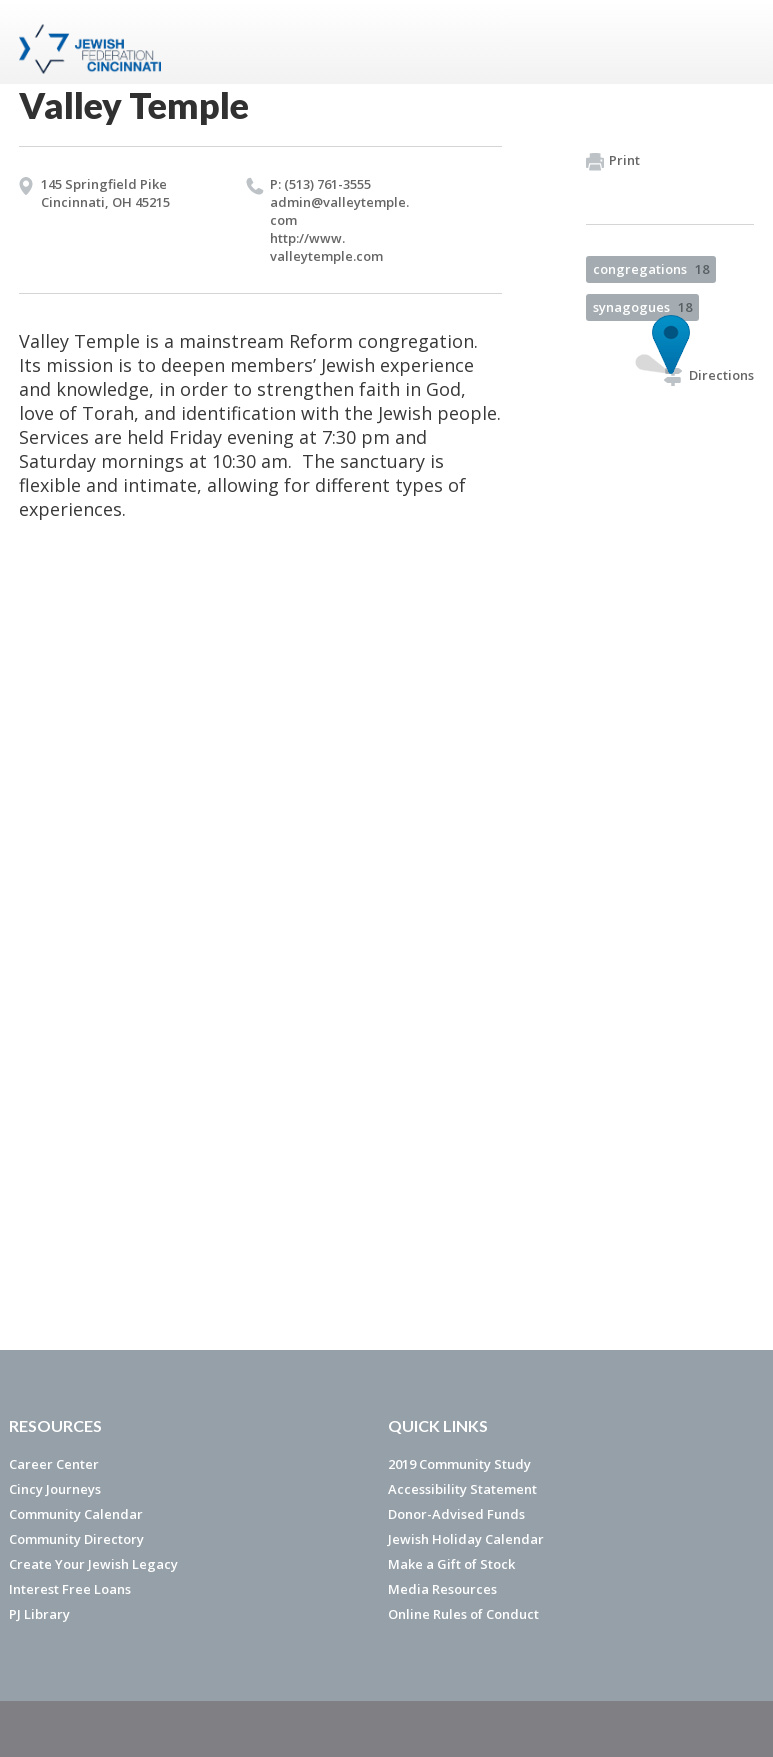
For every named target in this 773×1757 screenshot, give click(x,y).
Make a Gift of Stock (451, 1564)
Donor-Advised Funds (456, 1514)
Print (613, 161)
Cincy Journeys (55, 1489)
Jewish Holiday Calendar (466, 1539)
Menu (731, 42)
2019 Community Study (459, 1464)
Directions (709, 375)
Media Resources (442, 1589)
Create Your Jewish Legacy (93, 1564)
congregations (651, 269)
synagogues (642, 307)
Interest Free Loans (70, 1589)
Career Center (54, 1464)
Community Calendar (76, 1514)
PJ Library (39, 1614)
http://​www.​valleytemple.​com (326, 247)
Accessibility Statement (462, 1489)
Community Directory (76, 1539)
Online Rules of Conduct (463, 1614)
